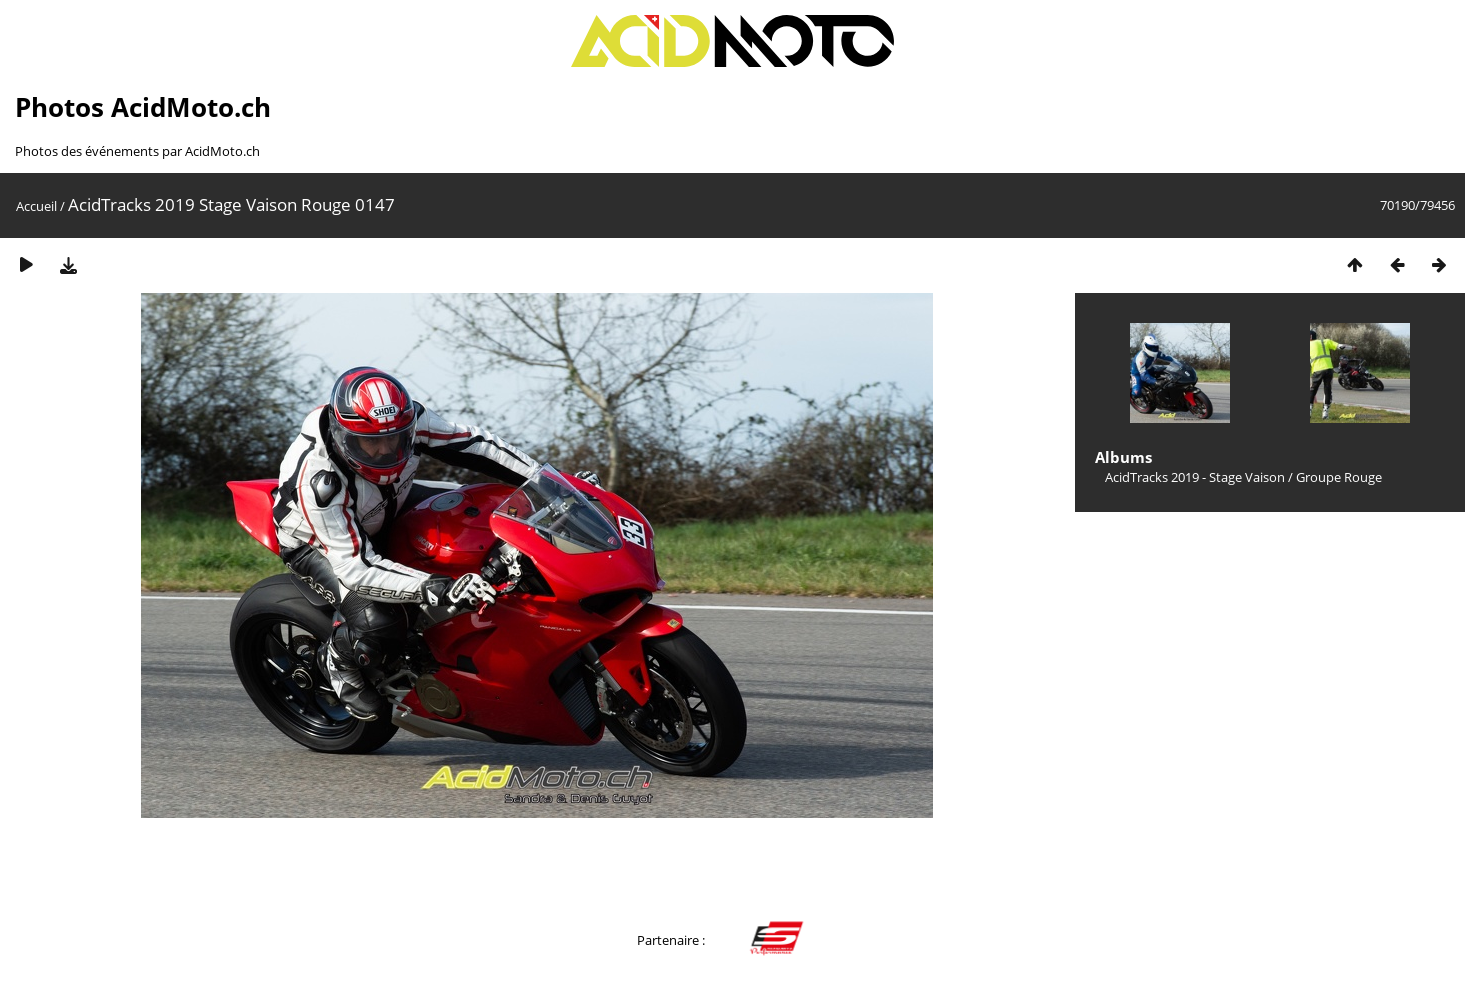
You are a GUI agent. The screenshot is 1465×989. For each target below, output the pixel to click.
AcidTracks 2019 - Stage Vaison (1195, 477)
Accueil (36, 206)
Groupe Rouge (1339, 477)
